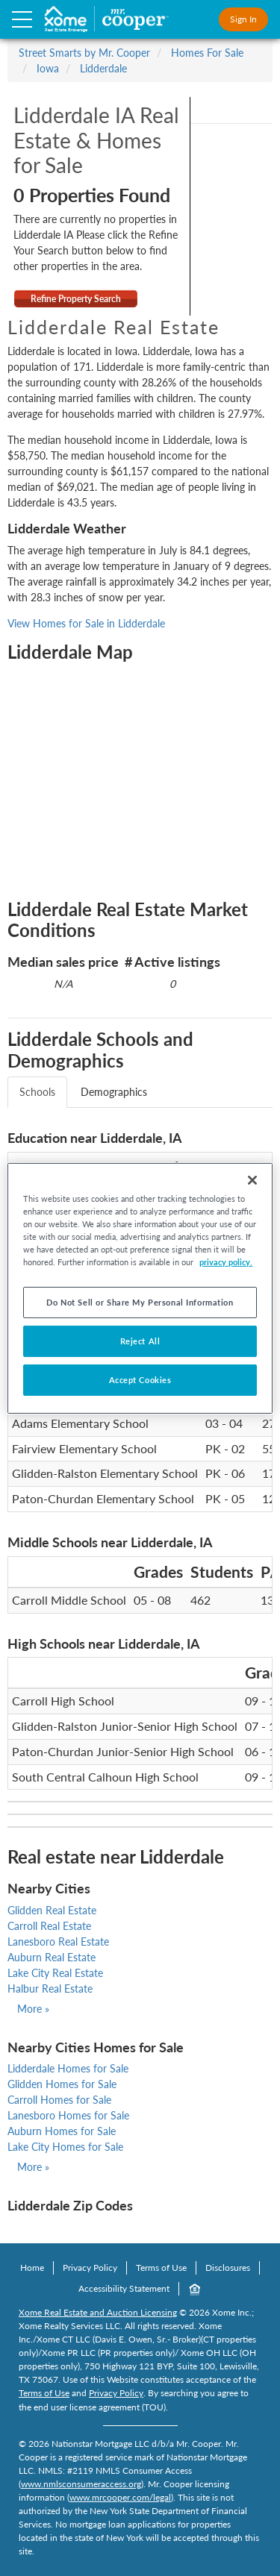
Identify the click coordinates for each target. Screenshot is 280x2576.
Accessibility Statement (123, 2288)
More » (33, 2008)
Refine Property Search (76, 298)
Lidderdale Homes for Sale (67, 2068)
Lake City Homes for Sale (65, 2146)
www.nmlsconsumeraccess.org (81, 2483)
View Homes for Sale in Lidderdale (86, 623)
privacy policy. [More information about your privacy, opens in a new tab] (225, 1262)
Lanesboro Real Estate (58, 1941)
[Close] (252, 1179)
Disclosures (227, 2267)
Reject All (140, 1341)
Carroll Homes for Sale (59, 2099)
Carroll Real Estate (49, 1926)
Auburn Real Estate (51, 1957)
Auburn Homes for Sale (61, 2131)
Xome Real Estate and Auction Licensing (98, 2312)
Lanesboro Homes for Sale (68, 2115)
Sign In (243, 19)
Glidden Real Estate (51, 1910)
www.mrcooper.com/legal (120, 2497)
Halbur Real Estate (50, 1988)
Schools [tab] (37, 1091)
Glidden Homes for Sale (61, 2084)
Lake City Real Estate (55, 1973)
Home (32, 2267)
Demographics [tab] (114, 1091)
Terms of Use (161, 2267)
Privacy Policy (90, 2267)
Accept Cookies (140, 1380)
